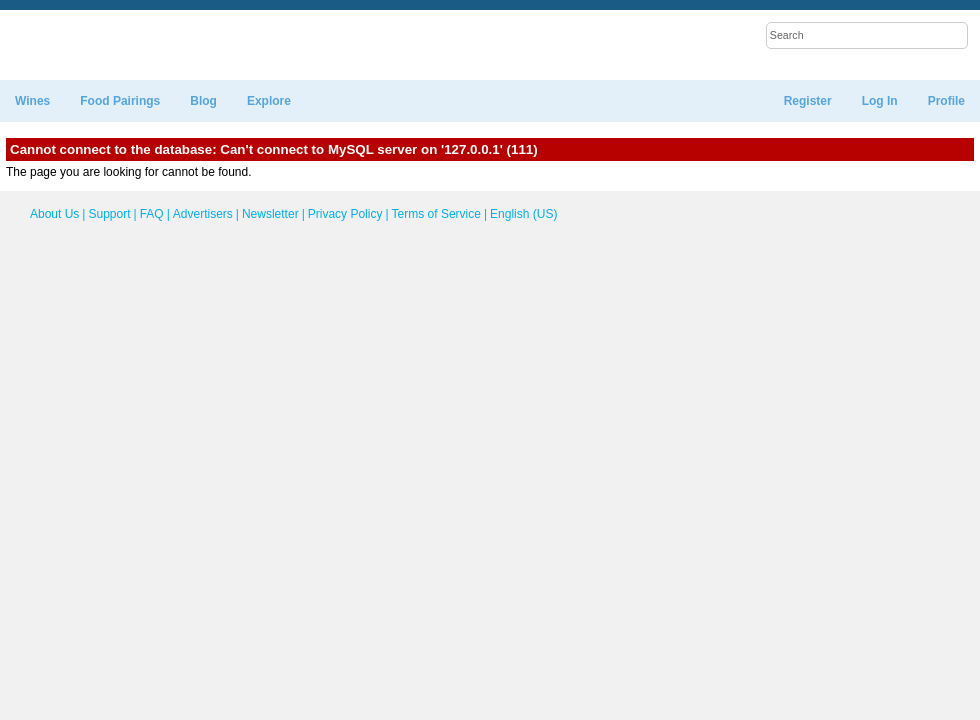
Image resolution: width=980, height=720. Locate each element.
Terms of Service (436, 214)
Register (808, 101)
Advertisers (203, 214)
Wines (32, 101)
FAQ (152, 214)
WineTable (94, 46)
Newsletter (270, 214)
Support (109, 214)
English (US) (521, 214)
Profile (946, 101)
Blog (203, 101)
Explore (269, 101)
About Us (54, 214)
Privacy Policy (345, 214)
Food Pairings (120, 101)
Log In (880, 101)
